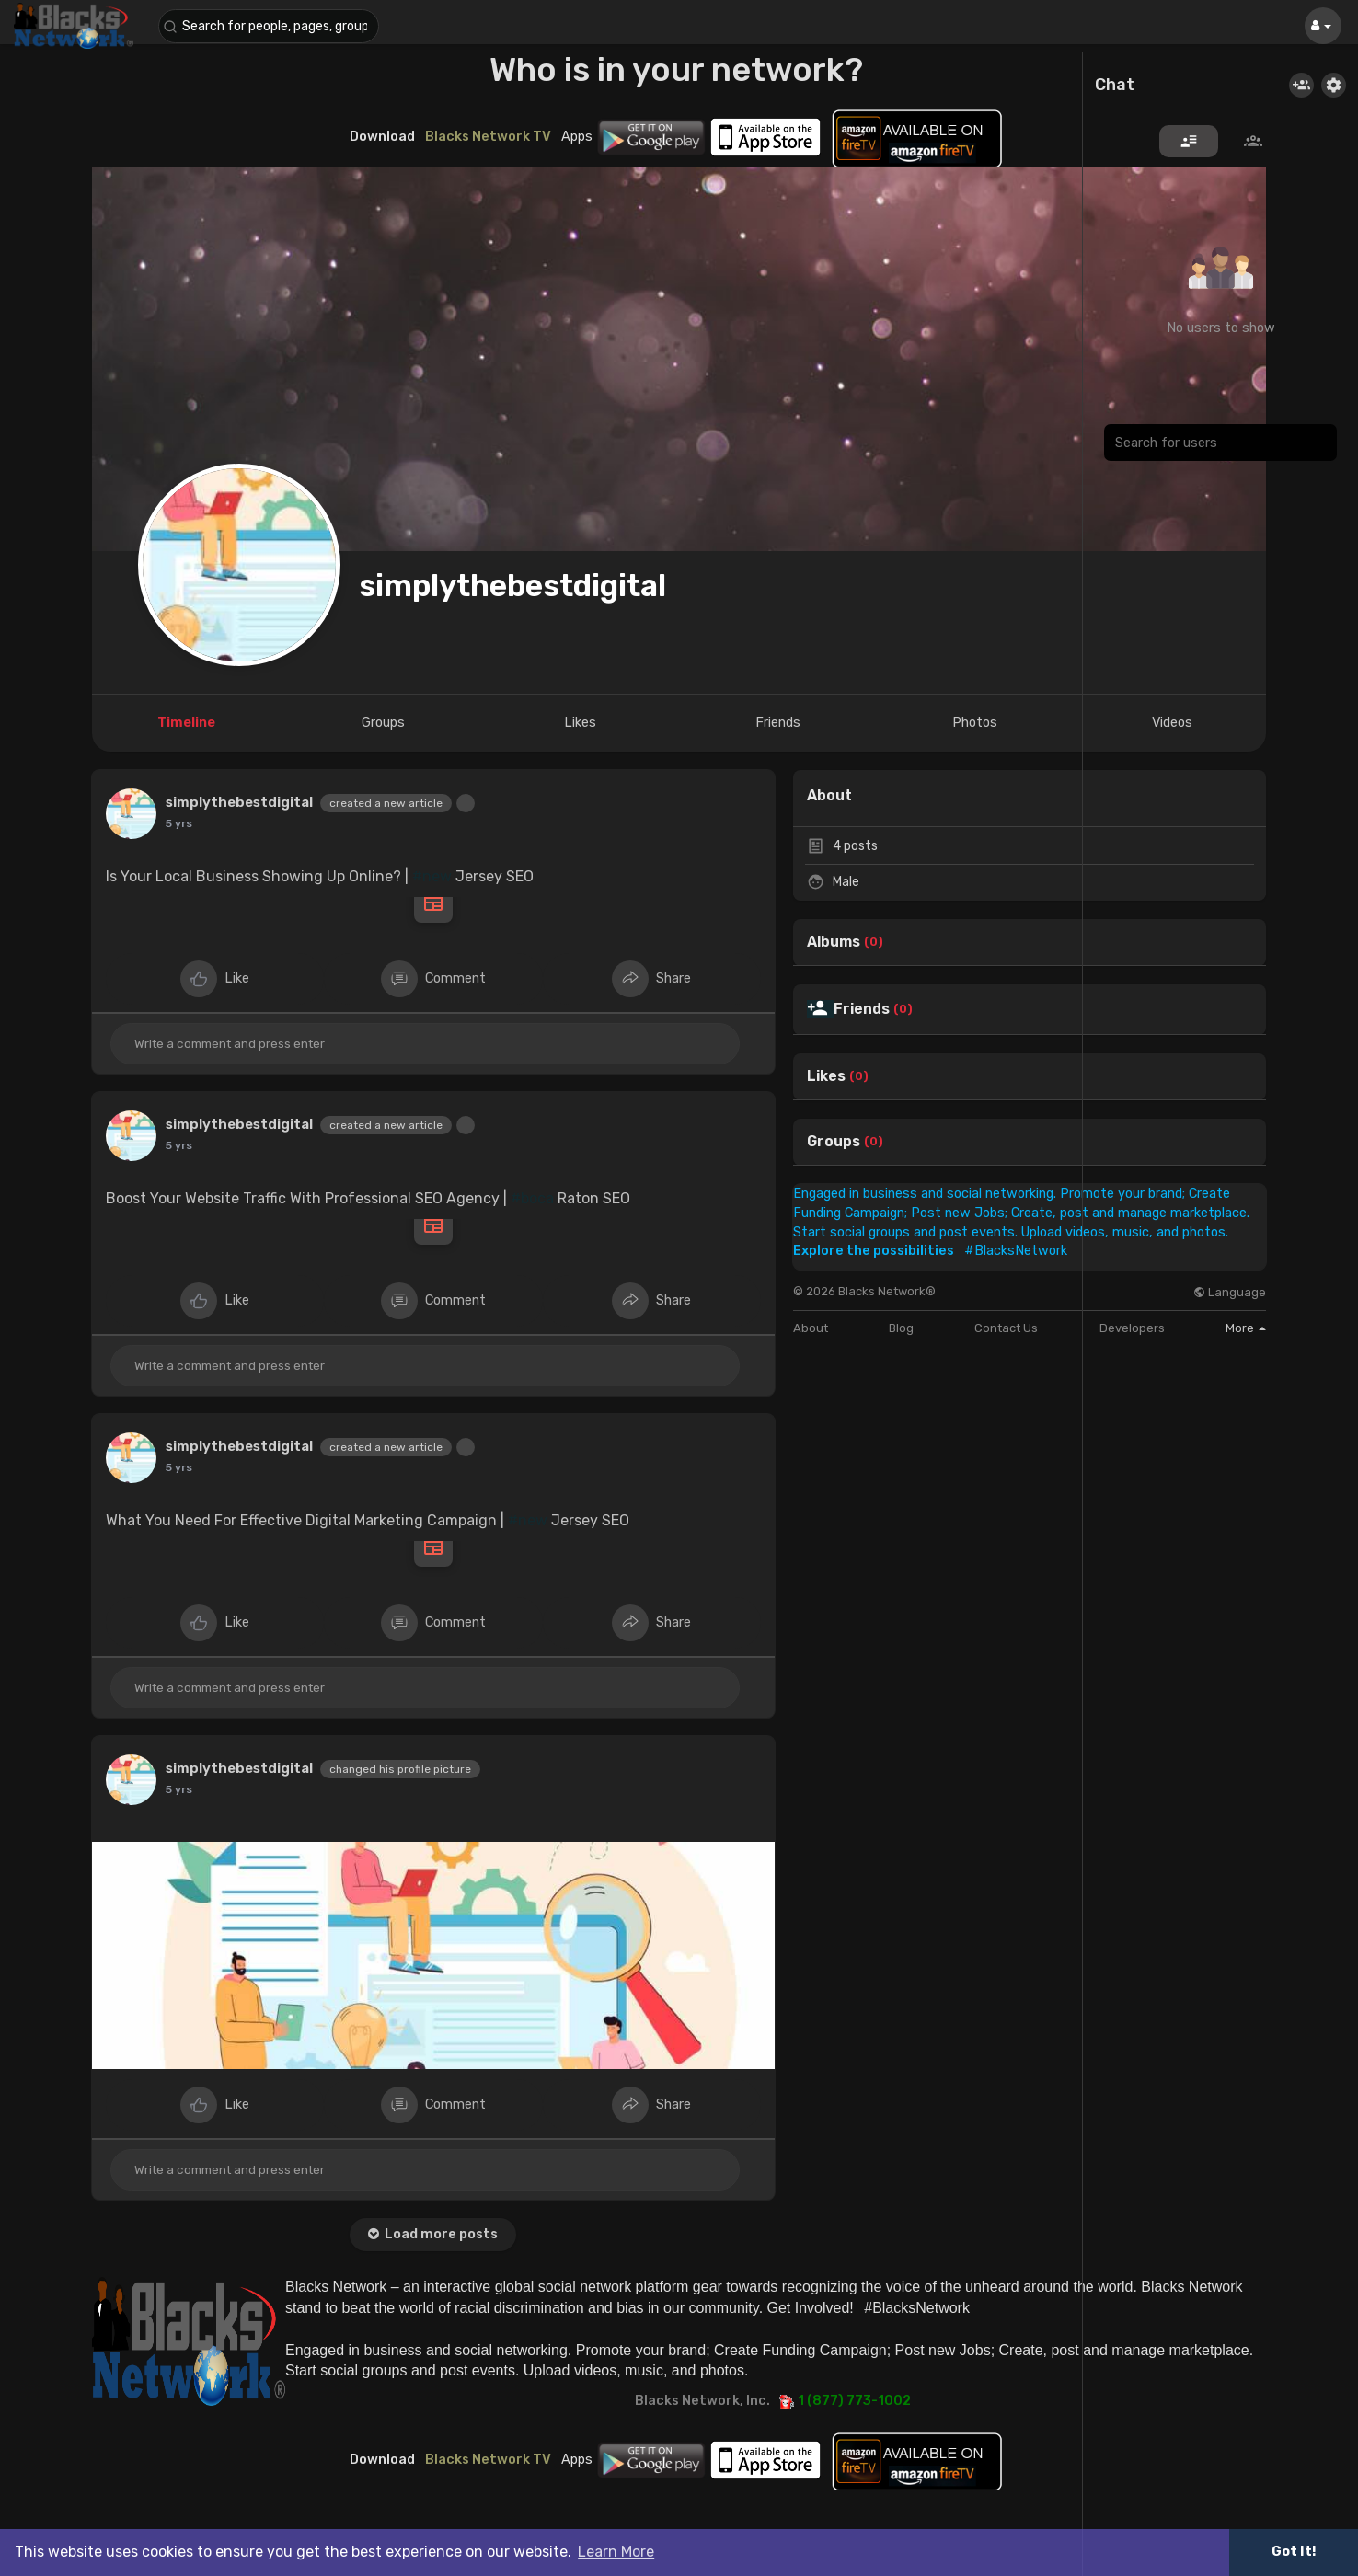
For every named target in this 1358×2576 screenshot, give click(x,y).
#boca (532, 1198)
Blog (901, 1328)
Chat (1114, 85)
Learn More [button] (616, 2551)
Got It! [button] (1294, 2551)
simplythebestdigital (512, 586)
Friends (862, 1009)
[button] (269, 26)
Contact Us (1006, 1328)
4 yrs (180, 823)
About (810, 1328)
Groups (833, 1141)
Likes (826, 1076)
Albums (833, 942)
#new (432, 876)
